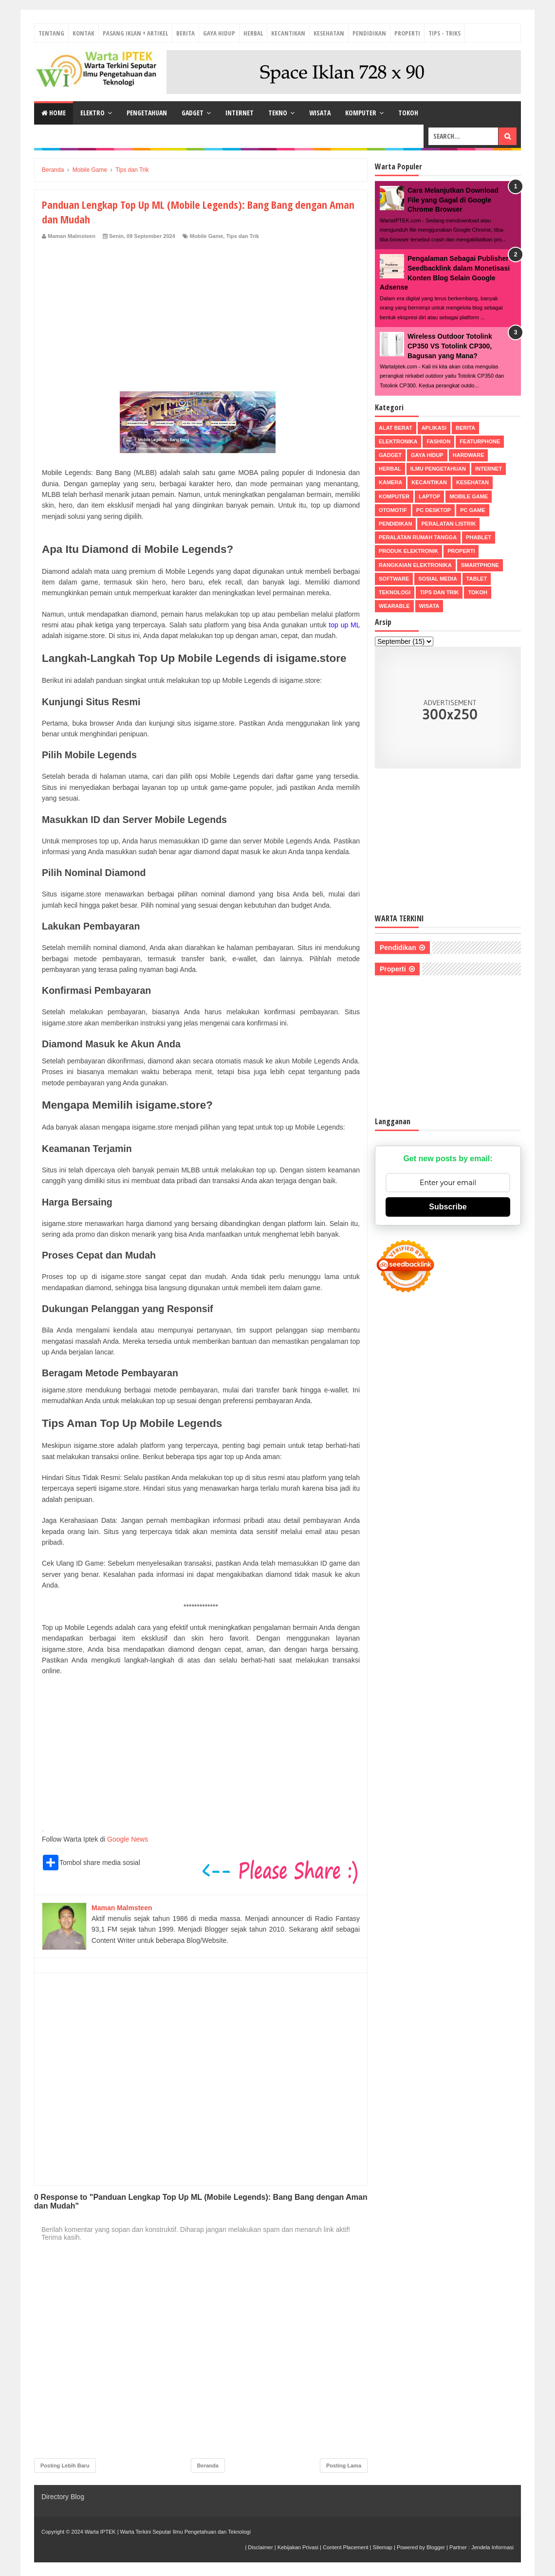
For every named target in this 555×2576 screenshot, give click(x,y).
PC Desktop (433, 510)
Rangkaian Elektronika (415, 565)
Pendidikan (369, 33)
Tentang (51, 33)
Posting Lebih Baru (65, 2465)
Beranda (208, 2465)
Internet (239, 112)
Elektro (92, 112)
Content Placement (346, 2547)
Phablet (478, 537)
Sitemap (382, 2547)
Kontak (83, 33)
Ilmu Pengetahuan (438, 469)
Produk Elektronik (408, 551)
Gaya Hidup (219, 33)
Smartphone (480, 565)
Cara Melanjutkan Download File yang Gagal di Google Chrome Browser (453, 199)
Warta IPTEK (100, 2532)
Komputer (360, 112)
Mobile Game (206, 236)
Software (394, 579)
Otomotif (393, 510)
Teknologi (394, 592)
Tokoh (408, 112)
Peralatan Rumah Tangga (418, 537)
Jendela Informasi (492, 2547)
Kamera (390, 482)
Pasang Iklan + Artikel (135, 33)
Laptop (429, 496)
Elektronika (398, 441)
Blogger (435, 2547)
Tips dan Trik (242, 236)
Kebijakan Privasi (298, 2547)
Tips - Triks (444, 33)
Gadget (193, 112)
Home (53, 112)
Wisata (320, 112)
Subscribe (447, 1207)
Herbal (253, 33)
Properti (407, 33)
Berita (185, 33)
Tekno (277, 112)
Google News (127, 1839)
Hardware (468, 455)
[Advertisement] (201, 313)
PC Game (472, 510)
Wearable (394, 606)
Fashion (438, 441)
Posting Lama (343, 2465)
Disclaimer (260, 2547)
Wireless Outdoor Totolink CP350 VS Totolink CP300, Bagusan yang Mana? (449, 345)
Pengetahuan (147, 112)
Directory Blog (62, 2497)
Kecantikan (288, 33)
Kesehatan (329, 33)
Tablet (476, 579)
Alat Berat (395, 428)
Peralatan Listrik (448, 524)
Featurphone (480, 441)
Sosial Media (437, 579)
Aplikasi (434, 428)
